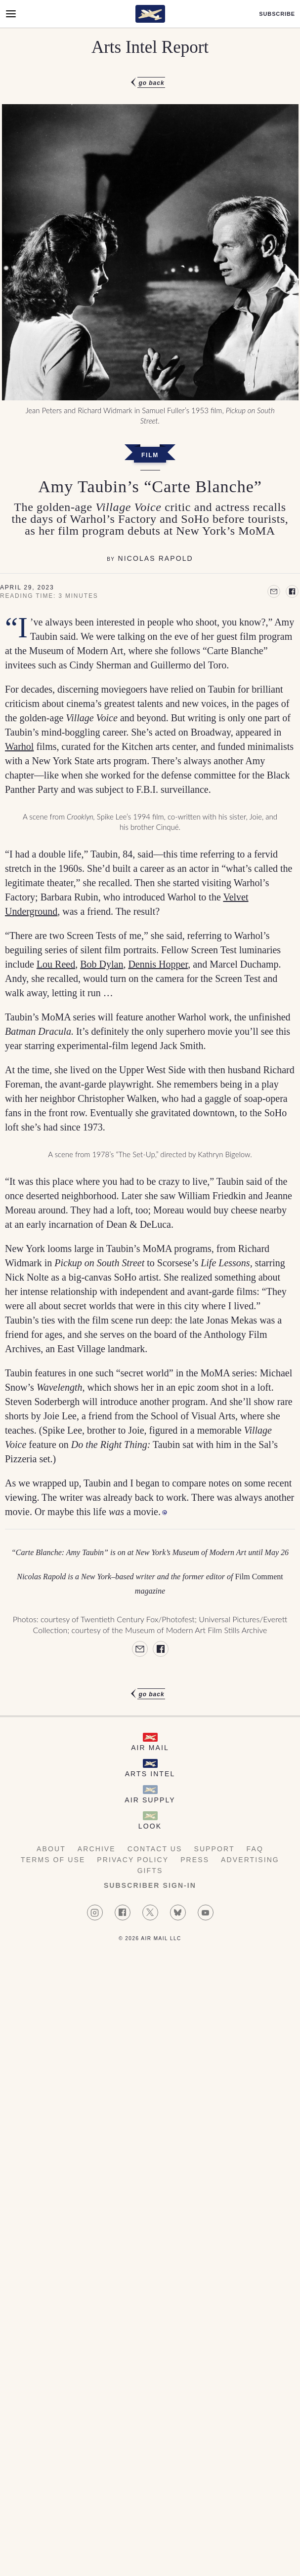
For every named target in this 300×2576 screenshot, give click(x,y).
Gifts (150, 1870)
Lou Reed (56, 964)
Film (150, 455)
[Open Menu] (11, 14)
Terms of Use (53, 1859)
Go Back (151, 82)
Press (194, 1859)
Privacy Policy (133, 1859)
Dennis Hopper (158, 964)
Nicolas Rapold (155, 558)
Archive (97, 1848)
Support (214, 1848)
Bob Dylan (101, 964)
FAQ (255, 1848)
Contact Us (155, 1848)
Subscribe (277, 14)
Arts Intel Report (150, 47)
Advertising (250, 1859)
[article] (150, 888)
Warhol (19, 746)
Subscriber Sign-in (150, 1885)
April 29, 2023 (27, 587)
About (51, 1848)
